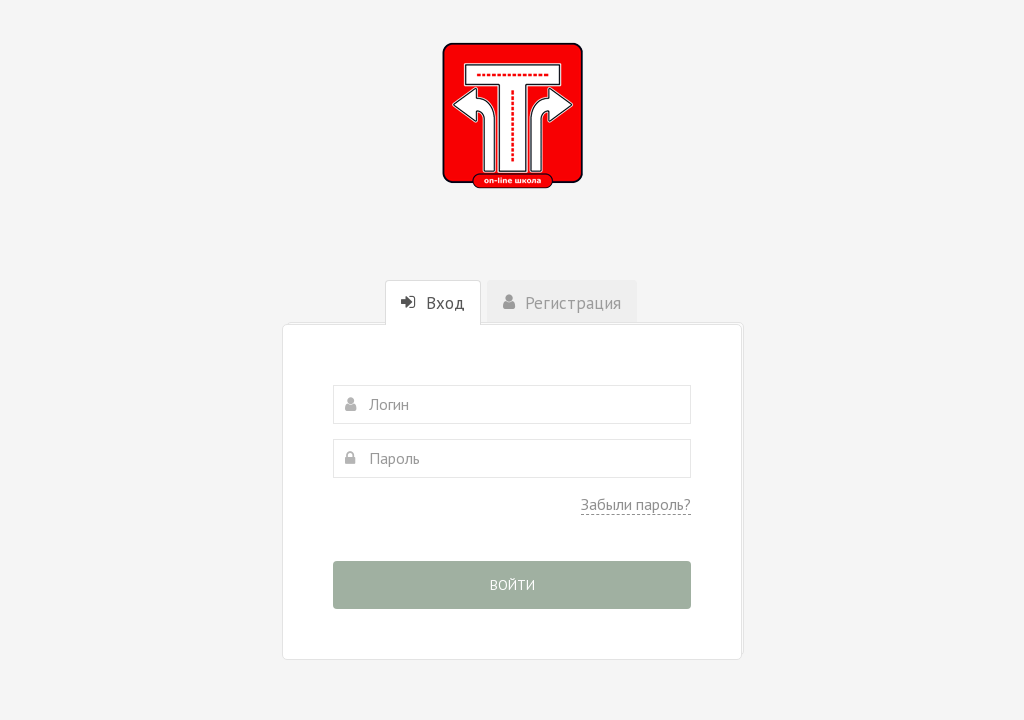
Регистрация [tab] (562, 303)
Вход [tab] (433, 303)
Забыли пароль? (636, 504)
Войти (512, 585)
